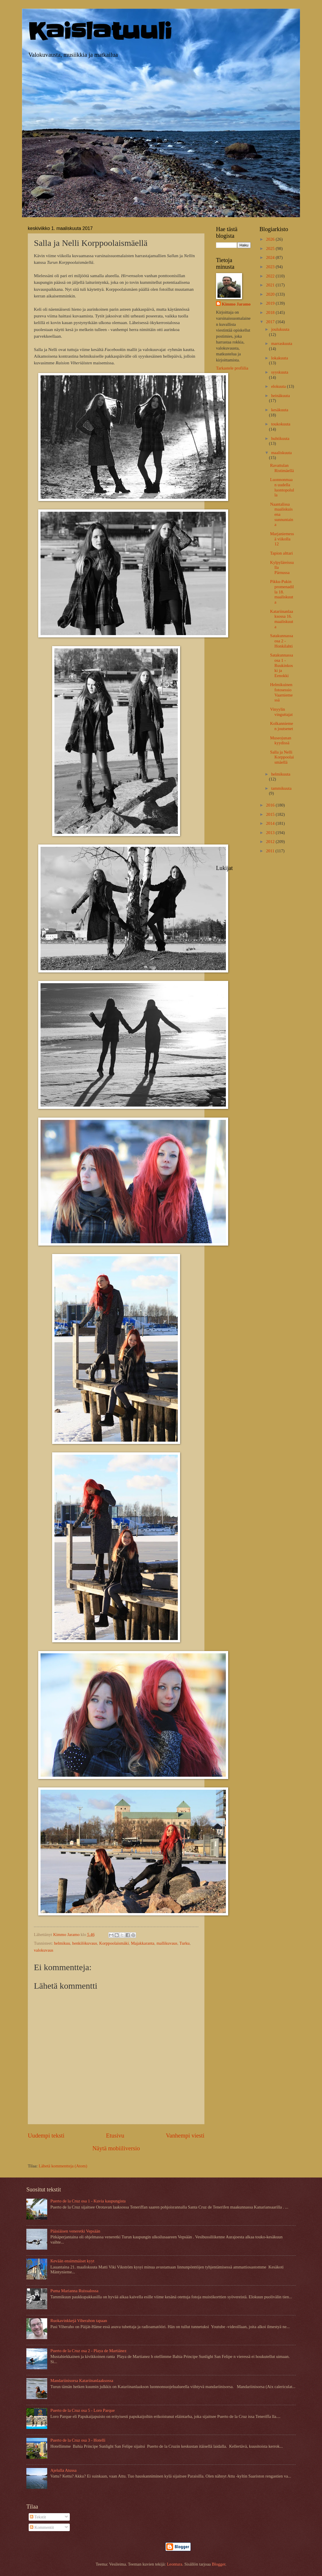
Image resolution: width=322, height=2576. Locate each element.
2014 (271, 823)
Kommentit (42, 2527)
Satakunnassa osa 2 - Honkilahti (281, 640)
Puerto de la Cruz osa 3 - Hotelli (77, 2440)
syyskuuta (279, 372)
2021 (271, 285)
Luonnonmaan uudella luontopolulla (282, 487)
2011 (271, 851)
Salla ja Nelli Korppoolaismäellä (282, 757)
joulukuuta (280, 329)
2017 (271, 321)
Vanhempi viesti (185, 2135)
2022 (271, 276)
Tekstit (38, 2517)
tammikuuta (281, 788)
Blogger (218, 2564)
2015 (271, 814)
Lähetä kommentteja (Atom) (63, 2166)
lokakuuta (279, 358)
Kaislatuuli (100, 31)
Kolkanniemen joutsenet (281, 726)
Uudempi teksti (46, 2135)
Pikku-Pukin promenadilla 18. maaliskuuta (282, 591)
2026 (271, 239)
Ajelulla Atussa (63, 2470)
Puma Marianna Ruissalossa (74, 2290)
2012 (271, 841)
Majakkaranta (142, 1943)
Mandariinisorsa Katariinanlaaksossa (81, 2380)
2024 (271, 257)
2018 (271, 312)
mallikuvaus (166, 1943)
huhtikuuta (280, 438)
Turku (184, 1943)
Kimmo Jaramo (236, 304)
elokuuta (279, 386)
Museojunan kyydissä (280, 740)
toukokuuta (280, 424)
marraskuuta (281, 343)
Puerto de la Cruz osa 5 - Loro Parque (82, 2410)
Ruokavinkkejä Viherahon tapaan (78, 2320)
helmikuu (62, 1943)
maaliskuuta (281, 452)
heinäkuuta (280, 395)
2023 (271, 266)
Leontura (174, 2564)
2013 (271, 832)
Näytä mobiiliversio (116, 2148)
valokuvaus (43, 1950)
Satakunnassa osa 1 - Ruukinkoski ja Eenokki (281, 665)
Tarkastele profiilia (232, 368)
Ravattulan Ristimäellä (282, 468)
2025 (271, 248)
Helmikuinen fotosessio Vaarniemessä (281, 692)
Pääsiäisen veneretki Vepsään (75, 2231)
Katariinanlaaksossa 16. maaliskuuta (281, 619)
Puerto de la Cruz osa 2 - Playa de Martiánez (88, 2350)
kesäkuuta (279, 409)
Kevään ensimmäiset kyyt (72, 2261)
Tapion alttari (281, 553)
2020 (271, 294)
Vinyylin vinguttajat (281, 712)
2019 (271, 303)
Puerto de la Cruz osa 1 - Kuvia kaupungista (88, 2201)
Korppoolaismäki (114, 1943)
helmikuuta (280, 774)
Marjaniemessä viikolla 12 (282, 538)
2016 (271, 805)
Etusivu (115, 2135)
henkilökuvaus (84, 1943)
